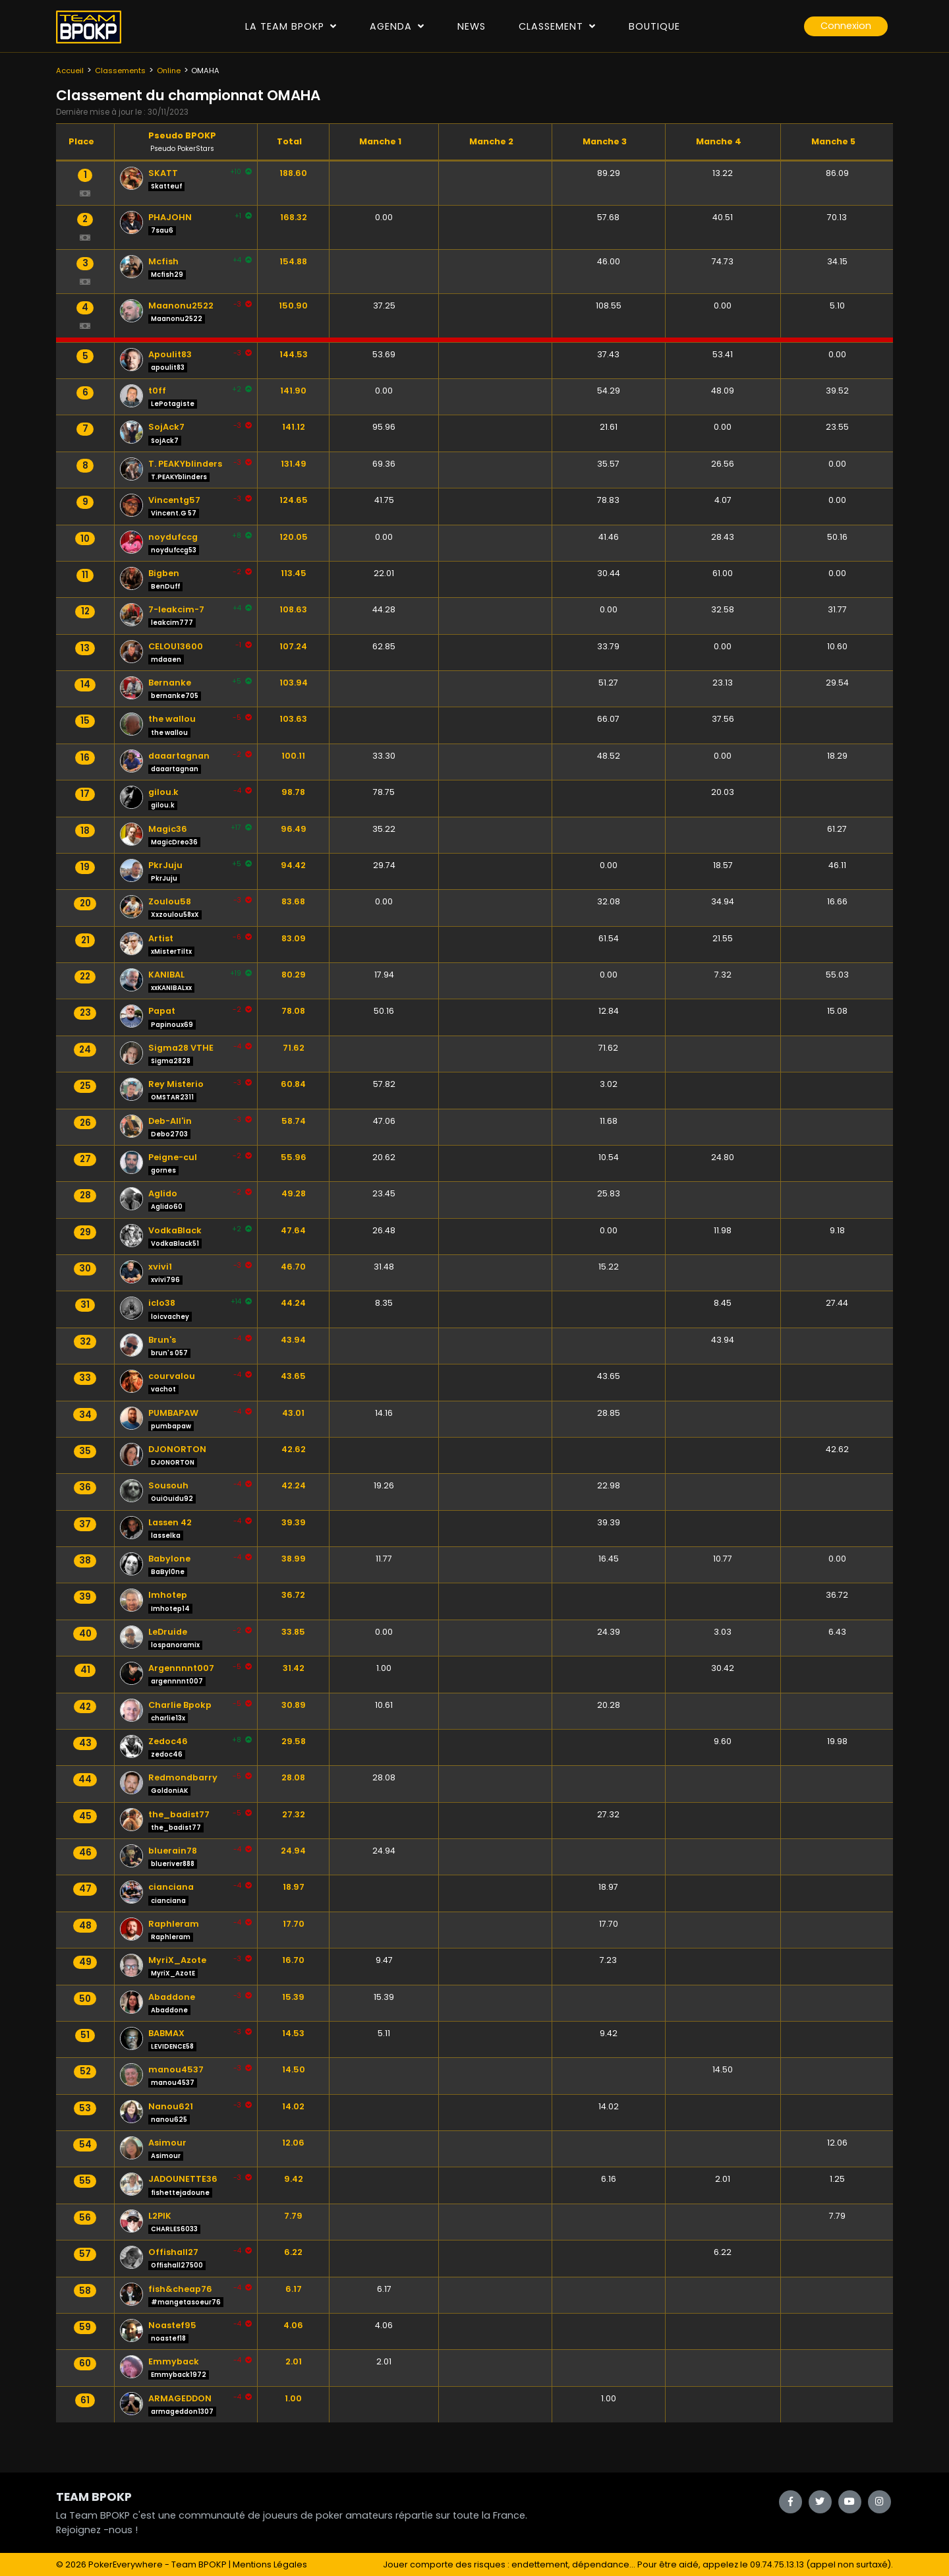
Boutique (654, 26)
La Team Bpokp (291, 26)
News (471, 26)
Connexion (845, 25)
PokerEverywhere (125, 2564)
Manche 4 (718, 141)
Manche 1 (380, 141)
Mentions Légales (270, 2564)
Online (169, 70)
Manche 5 (833, 141)
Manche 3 (605, 141)
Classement (557, 26)
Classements (120, 70)
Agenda (397, 26)
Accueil (70, 70)
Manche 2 (491, 141)
